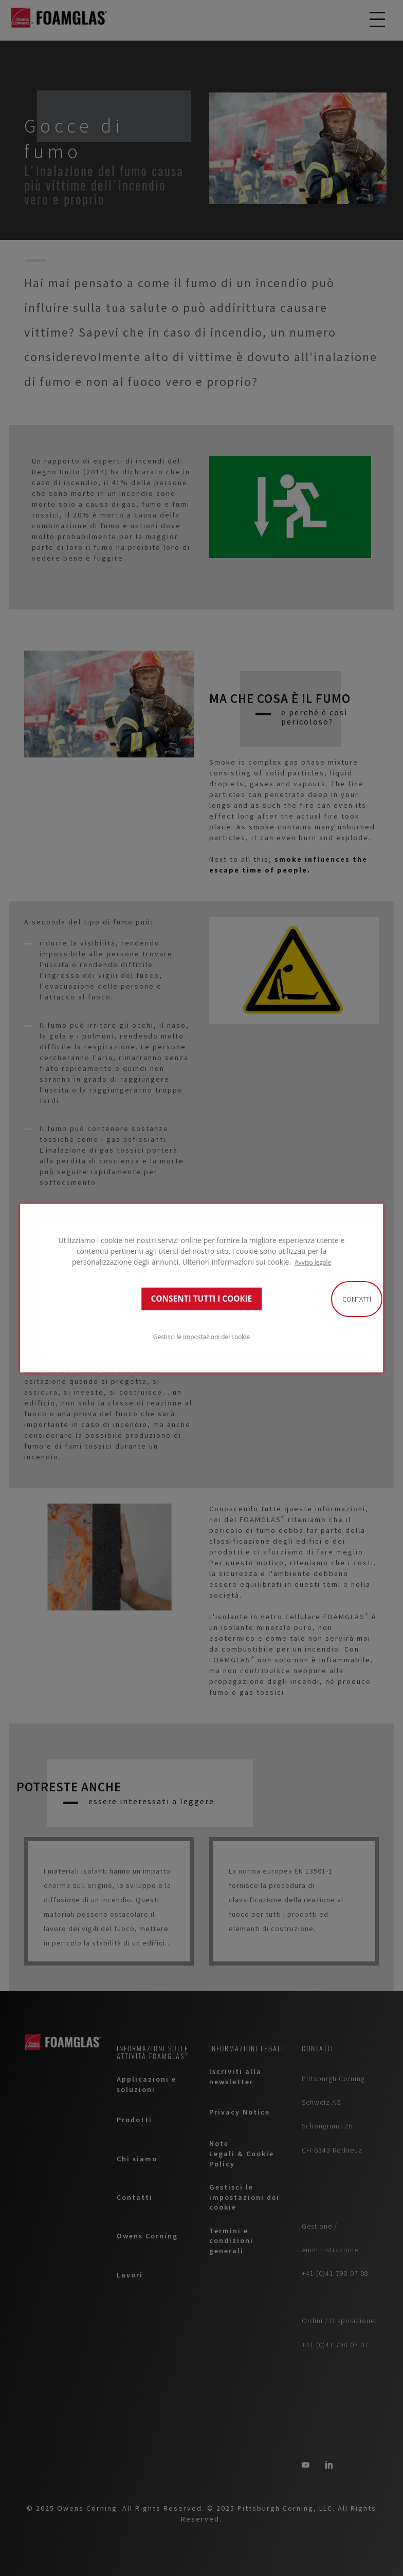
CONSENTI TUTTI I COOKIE (201, 1298)
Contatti (356, 1299)
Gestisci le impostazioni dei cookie (201, 1336)
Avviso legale (313, 1261)
